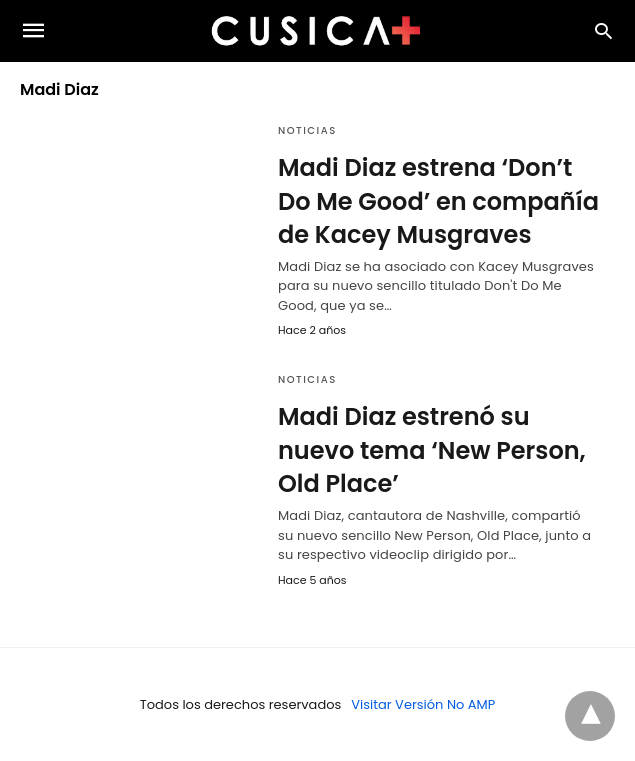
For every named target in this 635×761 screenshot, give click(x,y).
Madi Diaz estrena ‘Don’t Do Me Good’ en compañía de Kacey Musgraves (438, 201)
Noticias (307, 130)
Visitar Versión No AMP (423, 704)
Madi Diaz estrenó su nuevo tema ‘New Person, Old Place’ (432, 450)
